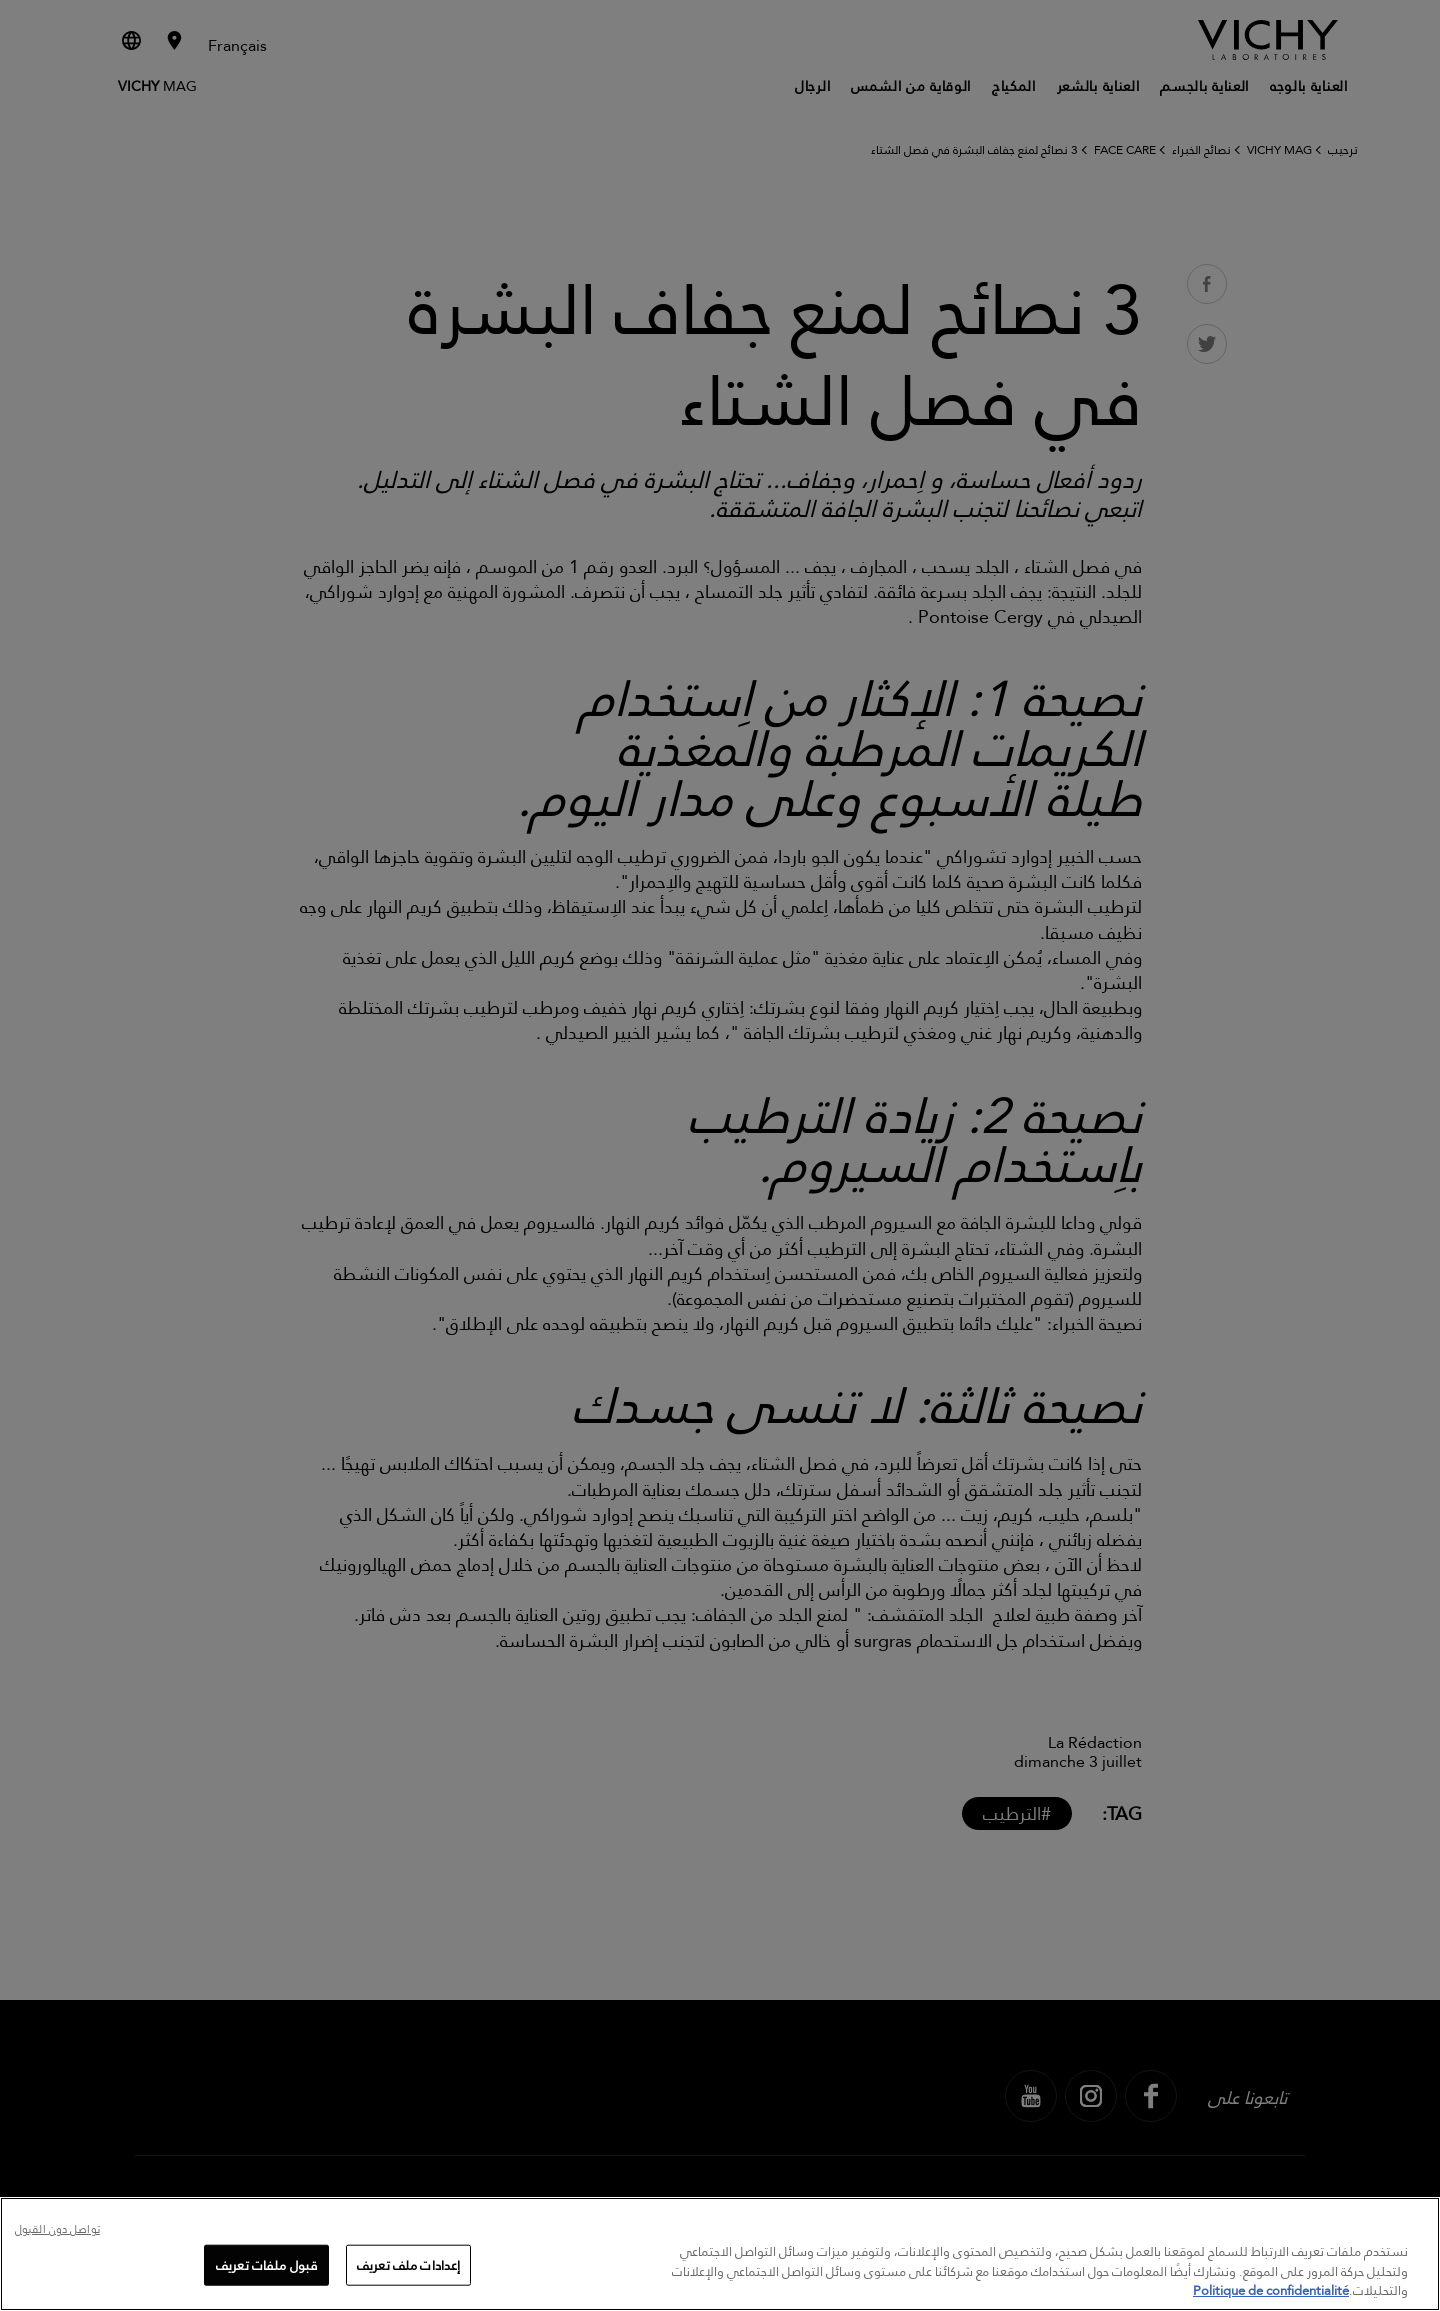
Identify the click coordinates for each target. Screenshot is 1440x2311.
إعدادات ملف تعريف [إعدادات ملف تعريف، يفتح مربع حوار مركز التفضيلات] (408, 2264)
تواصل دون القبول (57, 2230)
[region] (720, 2254)
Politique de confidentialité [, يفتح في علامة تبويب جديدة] (1271, 2290)
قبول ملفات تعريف (266, 2264)
